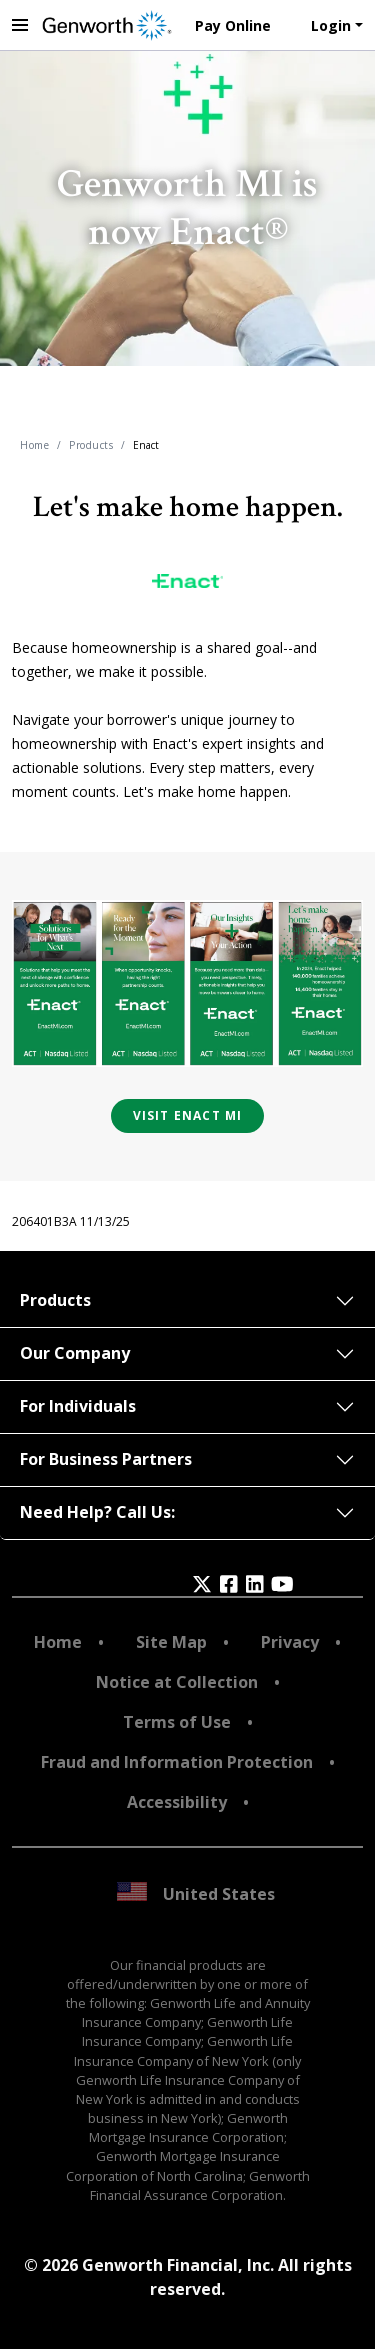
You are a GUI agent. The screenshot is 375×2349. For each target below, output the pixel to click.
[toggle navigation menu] (20, 25)
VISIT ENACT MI (188, 1115)
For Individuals (78, 1406)
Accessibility (177, 1802)
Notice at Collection (177, 1682)
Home (34, 445)
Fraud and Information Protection (177, 1762)
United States (196, 1893)
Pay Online (233, 25)
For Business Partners (106, 1459)
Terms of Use (177, 1722)
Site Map (171, 1642)
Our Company (75, 1353)
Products (91, 445)
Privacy (290, 1642)
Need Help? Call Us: (97, 1512)
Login (331, 25)
